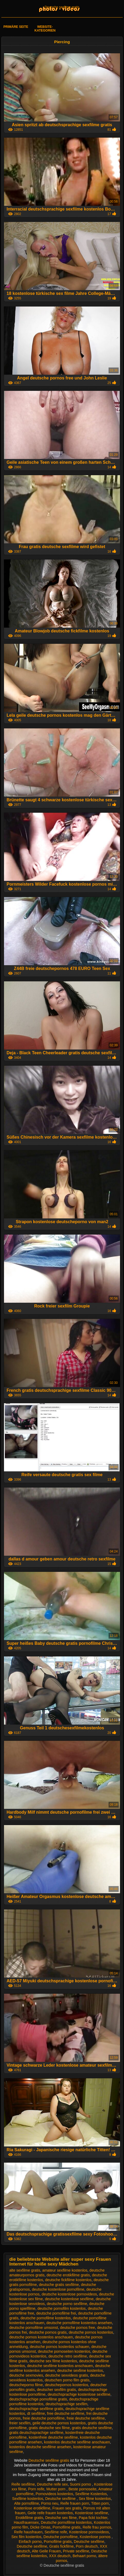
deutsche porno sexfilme (67, 2304)
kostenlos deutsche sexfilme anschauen (77, 2442)
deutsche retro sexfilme (67, 2356)
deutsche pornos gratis (48, 2332)
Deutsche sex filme (61, 2518)
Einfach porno (30, 2541)
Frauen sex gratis (66, 2508)
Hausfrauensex (26, 2522)
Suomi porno (81, 2484)
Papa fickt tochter (93, 2518)
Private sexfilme (76, 2551)
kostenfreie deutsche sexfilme (53, 2437)
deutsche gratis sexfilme (59, 2284)
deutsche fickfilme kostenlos (68, 2280)
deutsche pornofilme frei (56, 2313)
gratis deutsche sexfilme (92, 2428)
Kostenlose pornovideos (89, 2532)
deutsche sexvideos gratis (66, 2375)
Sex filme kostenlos (95, 2498)
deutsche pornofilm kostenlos (62, 2308)
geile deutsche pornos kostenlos (59, 2423)
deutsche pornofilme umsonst (33, 2327)
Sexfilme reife (55, 2532)
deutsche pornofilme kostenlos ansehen (79, 2323)
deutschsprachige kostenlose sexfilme (79, 2394)
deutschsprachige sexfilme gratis (36, 2409)
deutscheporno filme (26, 2385)
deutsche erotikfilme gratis (68, 2275)
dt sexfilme (36, 2413)
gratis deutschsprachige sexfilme (36, 2432)
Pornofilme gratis (67, 2527)
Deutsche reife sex (52, 2484)
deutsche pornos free (77, 2327)
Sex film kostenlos (26, 2537)
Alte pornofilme (26, 2503)
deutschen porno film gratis (67, 2380)
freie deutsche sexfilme (86, 2418)
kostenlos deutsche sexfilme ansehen (40, 2447)
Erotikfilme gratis (29, 2518)
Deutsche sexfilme (61, 2498)
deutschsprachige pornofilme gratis (38, 2399)
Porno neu (49, 2503)
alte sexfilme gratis (24, 2270)
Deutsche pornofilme (60, 2537)
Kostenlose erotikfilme (32, 2508)
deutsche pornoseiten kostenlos (64, 2351)
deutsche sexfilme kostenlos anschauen (60, 2366)
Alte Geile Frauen (46, 2551)
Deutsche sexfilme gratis (62, 7)
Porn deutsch (87, 2546)
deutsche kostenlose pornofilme (58, 2289)
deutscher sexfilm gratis (56, 2389)
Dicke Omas (40, 2527)
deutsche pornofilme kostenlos (45, 2318)
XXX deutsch (60, 2556)
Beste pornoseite (82, 2489)
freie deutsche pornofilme (44, 2418)
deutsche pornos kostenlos (91, 2332)
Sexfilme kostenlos (27, 2498)
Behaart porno (84, 2556)
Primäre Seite (15, 27)
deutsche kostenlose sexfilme (69, 2299)
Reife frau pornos (96, 2527)
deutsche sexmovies (26, 2375)
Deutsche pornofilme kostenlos (66, 2522)
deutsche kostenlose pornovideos (69, 2294)
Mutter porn (56, 2489)
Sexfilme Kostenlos (91, 2494)
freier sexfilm (19, 2423)
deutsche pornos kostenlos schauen (59, 2347)
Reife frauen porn (74, 2503)
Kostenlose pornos (96, 2537)
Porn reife (36, 2489)
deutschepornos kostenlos (66, 2385)
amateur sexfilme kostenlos (65, 2270)
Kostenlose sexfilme (91, 2513)
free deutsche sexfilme (65, 2413)
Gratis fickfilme (61, 2546)
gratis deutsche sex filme (49, 2428)
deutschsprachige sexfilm (66, 2404)
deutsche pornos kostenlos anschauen (41, 2337)
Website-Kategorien (44, 28)
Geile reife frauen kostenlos (50, 2513)
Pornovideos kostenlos (54, 2494)
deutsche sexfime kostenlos (80, 2370)
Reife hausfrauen (28, 2532)
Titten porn (100, 2503)
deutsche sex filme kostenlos (53, 2361)
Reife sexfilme (23, 2484)
